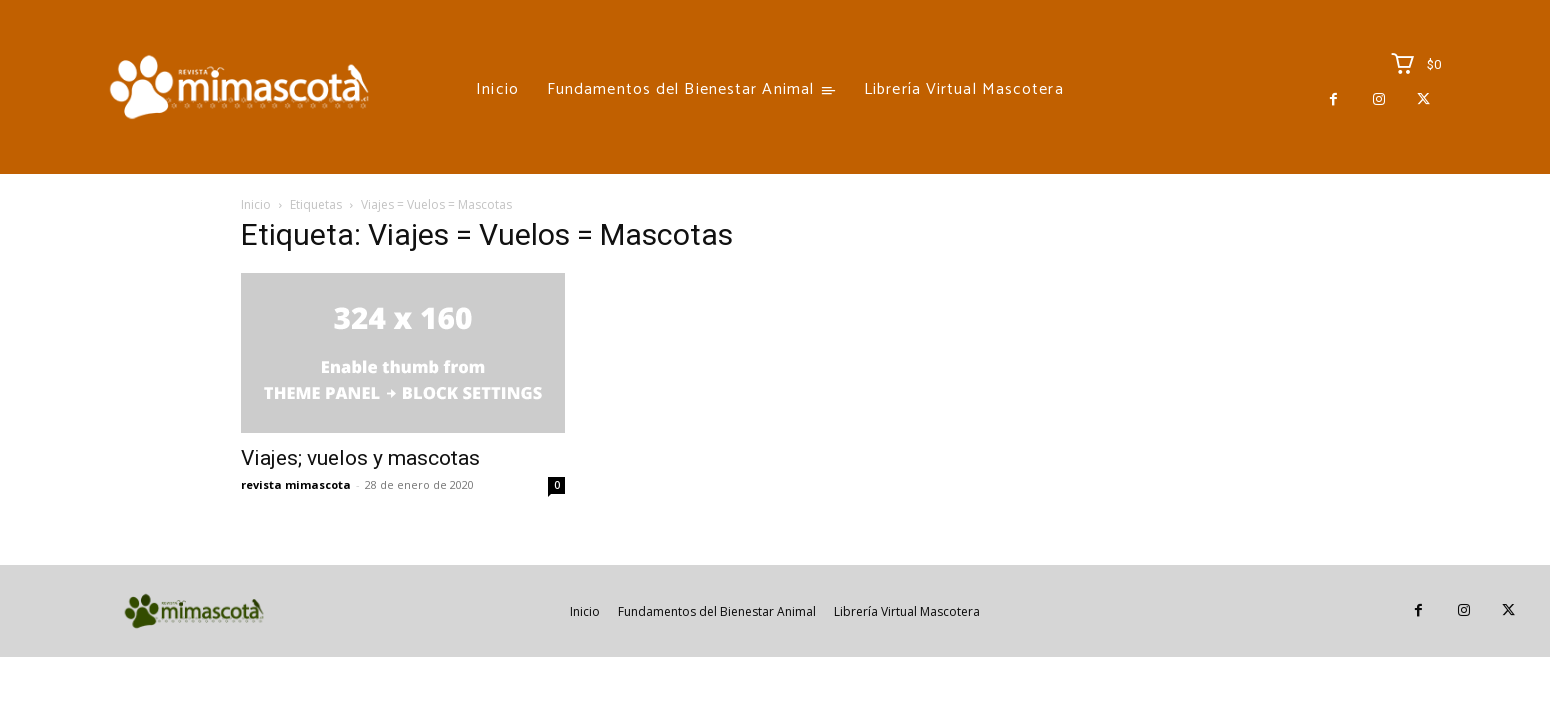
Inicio (256, 204)
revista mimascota (296, 484)
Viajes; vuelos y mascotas (360, 458)
